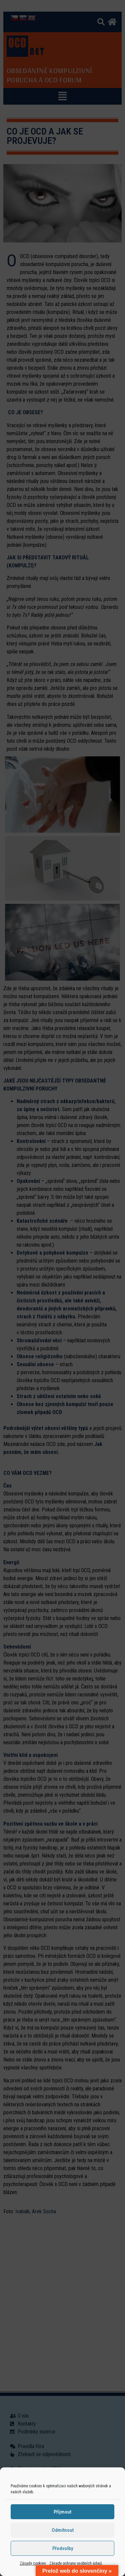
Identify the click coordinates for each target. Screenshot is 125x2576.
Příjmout (62, 2512)
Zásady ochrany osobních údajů (75, 2563)
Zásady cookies (33, 2563)
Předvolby (62, 2548)
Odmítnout (63, 2530)
